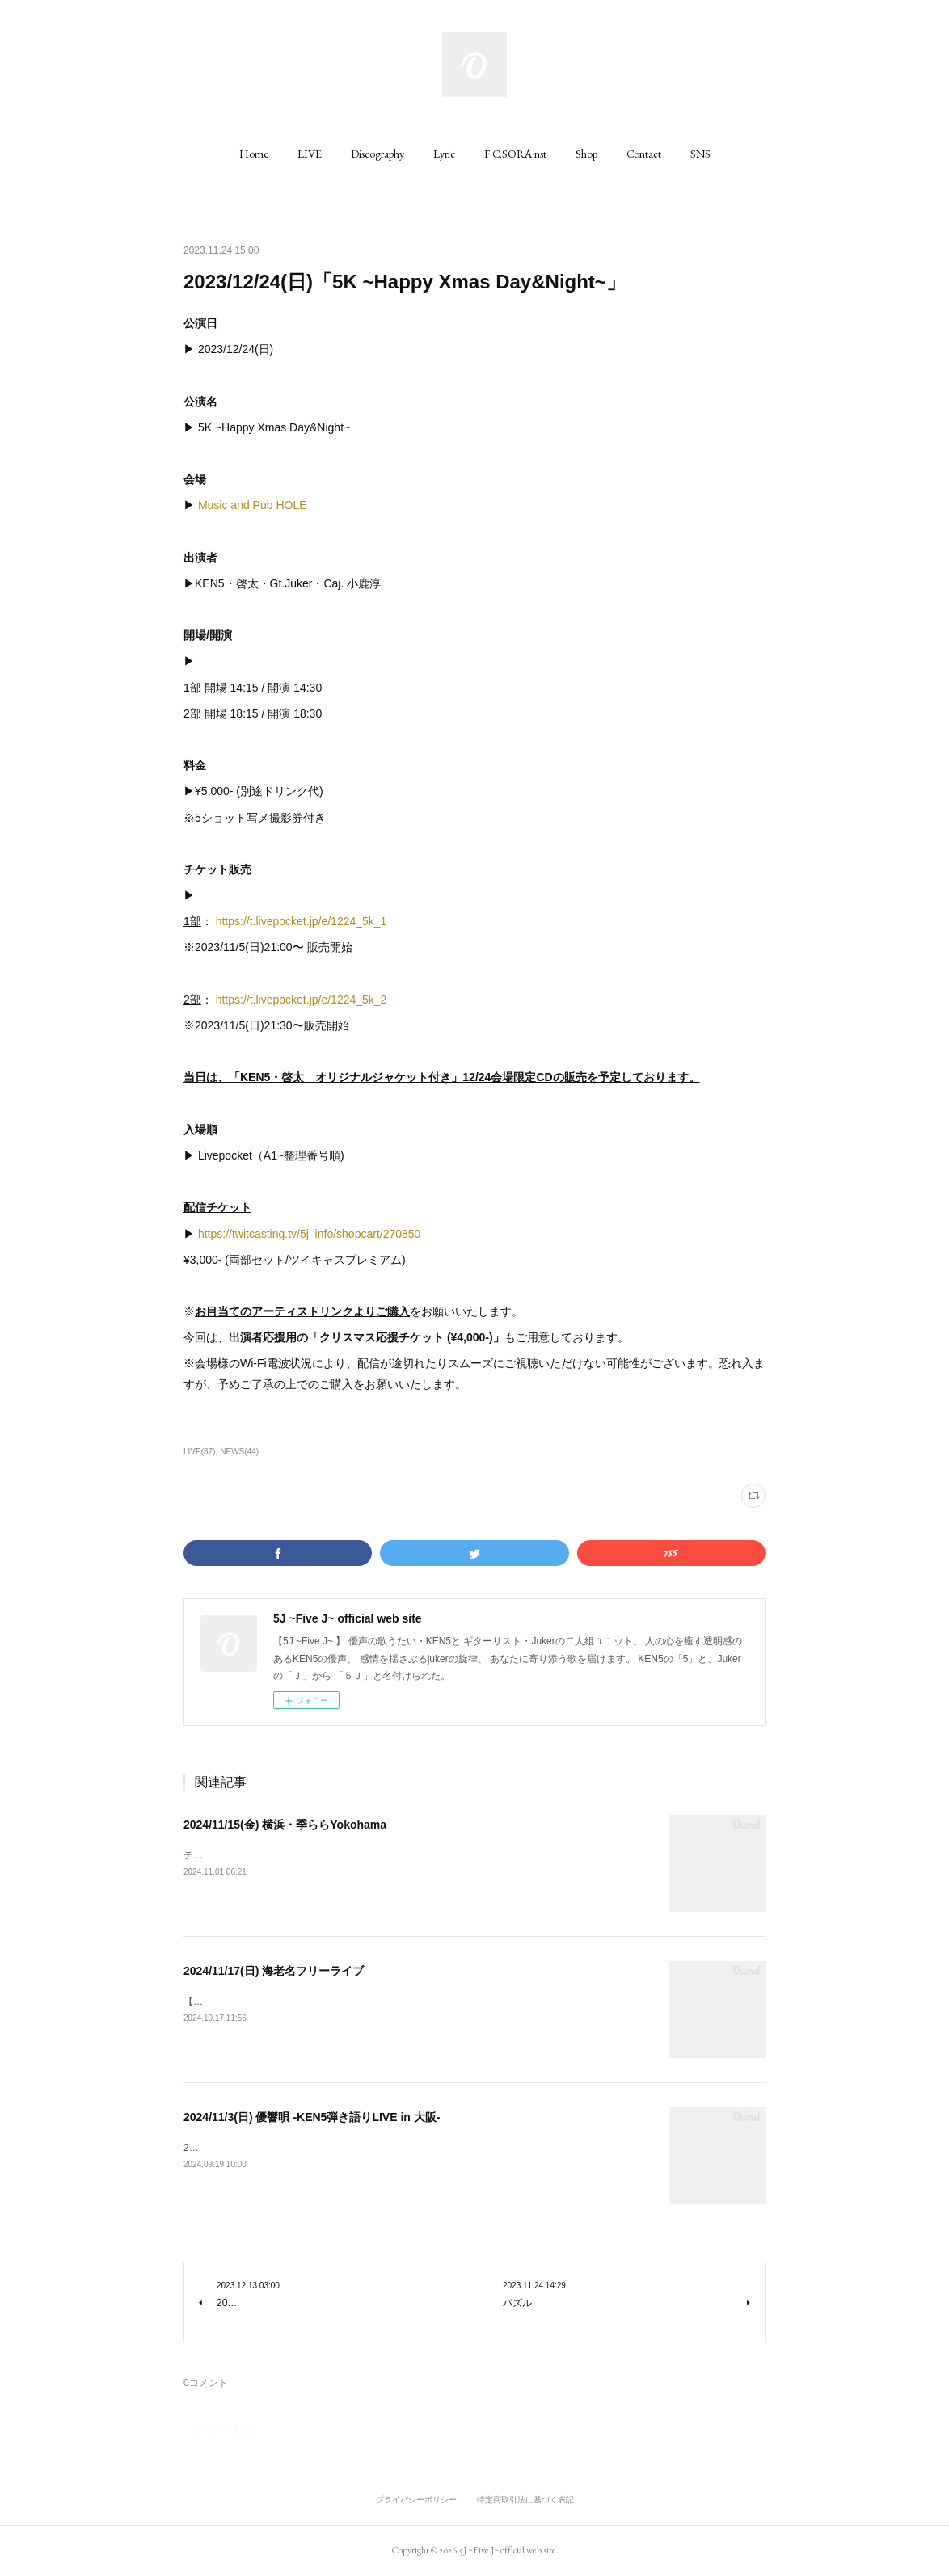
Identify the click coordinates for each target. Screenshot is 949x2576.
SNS (700, 153)
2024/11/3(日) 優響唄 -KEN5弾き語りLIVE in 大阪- (311, 2117)
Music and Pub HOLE (252, 505)
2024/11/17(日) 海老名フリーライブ (273, 1970)
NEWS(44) (239, 1451)
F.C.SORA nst (515, 153)
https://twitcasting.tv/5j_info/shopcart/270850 (309, 1233)
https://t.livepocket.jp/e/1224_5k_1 (301, 921)
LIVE (309, 153)
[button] (253, 153)
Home (253, 153)
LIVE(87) (199, 1451)
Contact (643, 153)
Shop (586, 153)
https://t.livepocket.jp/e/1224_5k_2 (301, 999)
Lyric (444, 153)
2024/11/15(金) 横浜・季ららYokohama (284, 1824)
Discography (377, 153)
